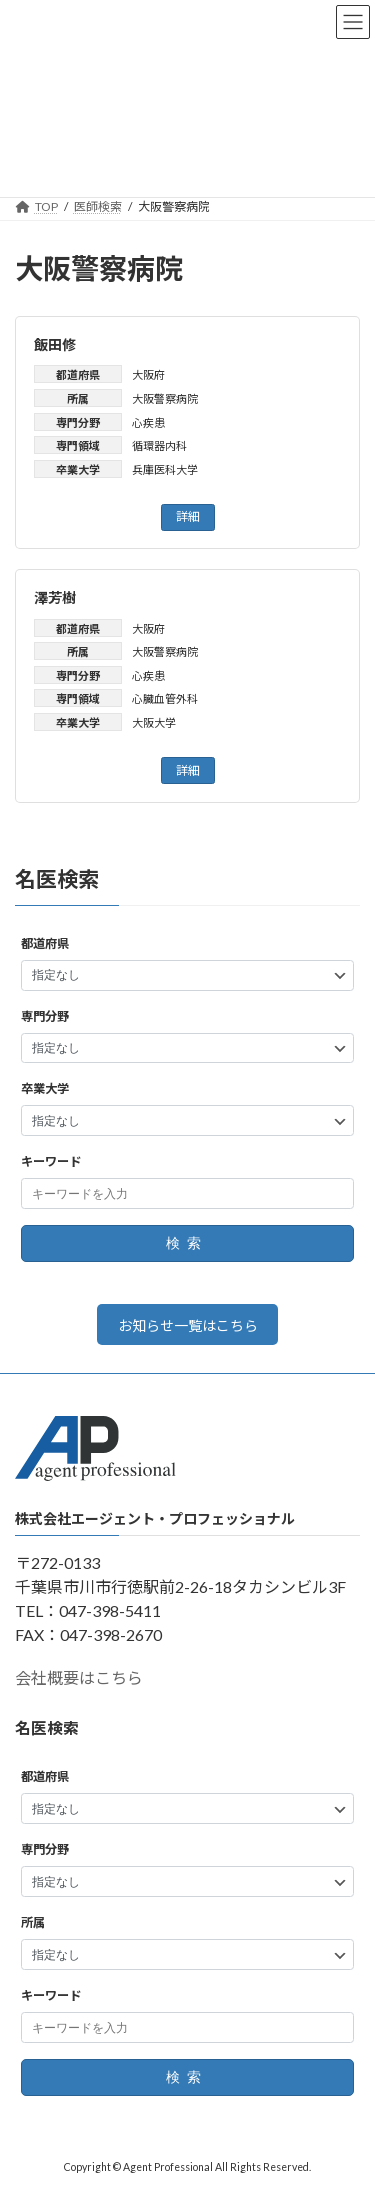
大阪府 (148, 374)
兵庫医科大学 (165, 469)
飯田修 (55, 344)
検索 (187, 1243)
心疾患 (148, 422)
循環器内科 (159, 445)
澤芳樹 (55, 597)
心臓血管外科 (165, 698)
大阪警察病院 (165, 398)
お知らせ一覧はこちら (188, 1324)
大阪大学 (154, 722)
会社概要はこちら (79, 1677)
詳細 (188, 516)
